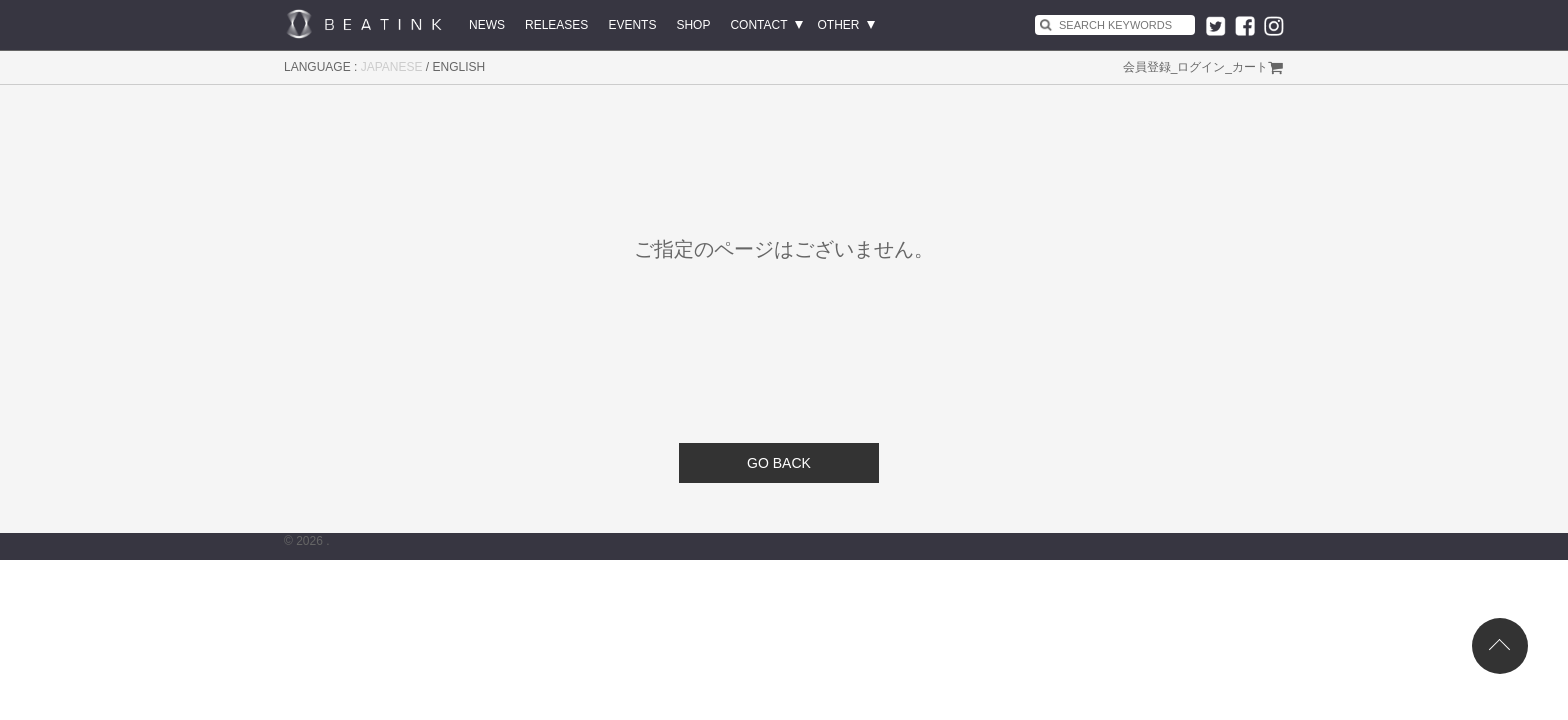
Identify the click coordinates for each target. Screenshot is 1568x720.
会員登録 (1147, 67)
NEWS (487, 25)
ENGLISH (459, 67)
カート (1250, 67)
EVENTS (632, 25)
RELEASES (556, 25)
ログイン (1201, 67)
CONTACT (758, 25)
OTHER (839, 25)
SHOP (693, 25)
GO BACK (779, 463)
